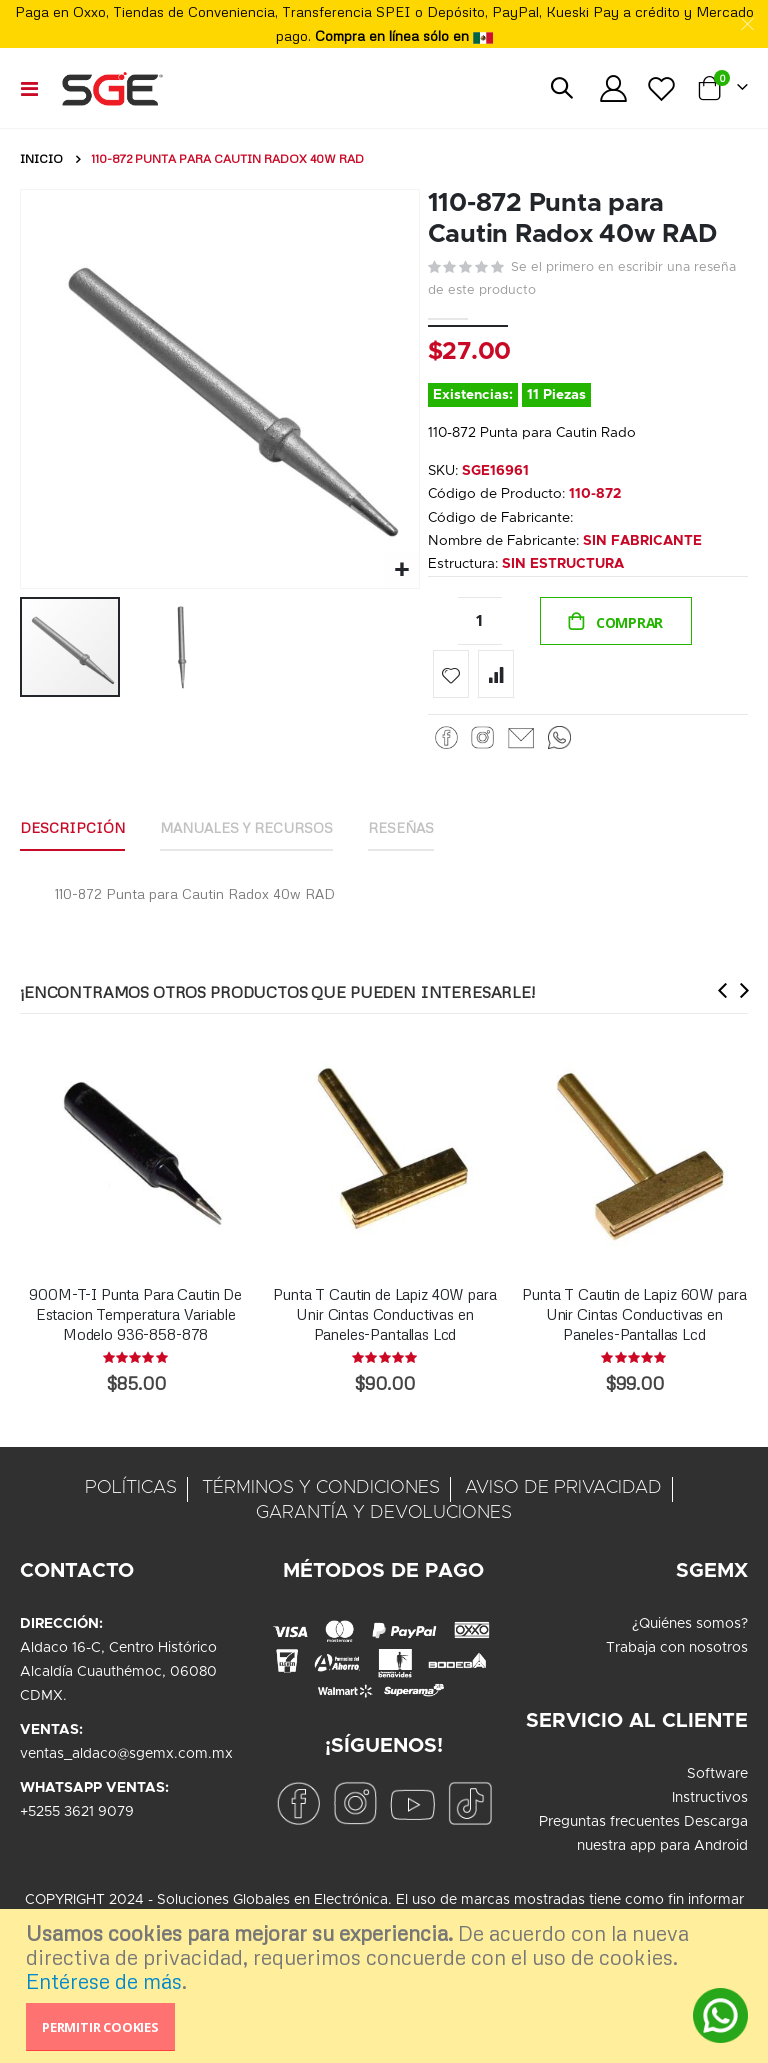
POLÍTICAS (131, 1497)
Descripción (72, 836)
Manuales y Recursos (247, 836)
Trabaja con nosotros (677, 1657)
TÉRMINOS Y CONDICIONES (321, 1497)
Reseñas (402, 836)
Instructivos (710, 1807)
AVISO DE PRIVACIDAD (563, 1497)
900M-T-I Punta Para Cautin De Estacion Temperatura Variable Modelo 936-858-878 (135, 1322)
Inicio (41, 158)
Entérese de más (104, 1981)
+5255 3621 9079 (77, 1821)
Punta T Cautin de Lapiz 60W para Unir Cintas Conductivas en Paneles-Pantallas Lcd (634, 1322)
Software (717, 1783)
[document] (386, 1986)
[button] (401, 570)
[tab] (72, 838)
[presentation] (723, 998)
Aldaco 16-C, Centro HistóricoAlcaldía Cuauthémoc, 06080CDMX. (118, 1681)
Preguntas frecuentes (609, 1831)
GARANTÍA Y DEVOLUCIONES (384, 1522)
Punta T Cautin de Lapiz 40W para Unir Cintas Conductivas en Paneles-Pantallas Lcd (384, 1322)
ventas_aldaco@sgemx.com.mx (126, 1763)
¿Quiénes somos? (690, 1633)
